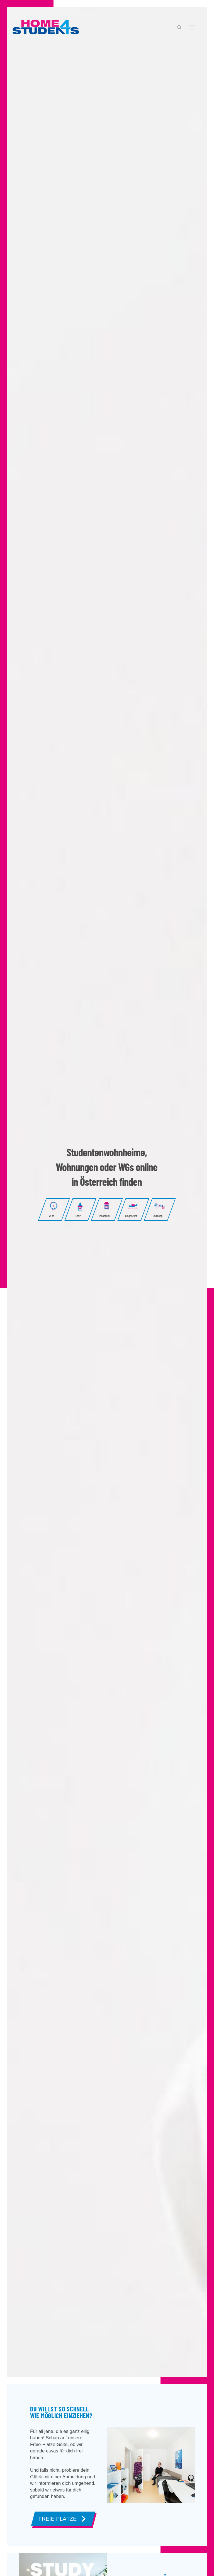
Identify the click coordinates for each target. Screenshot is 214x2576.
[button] (179, 27)
